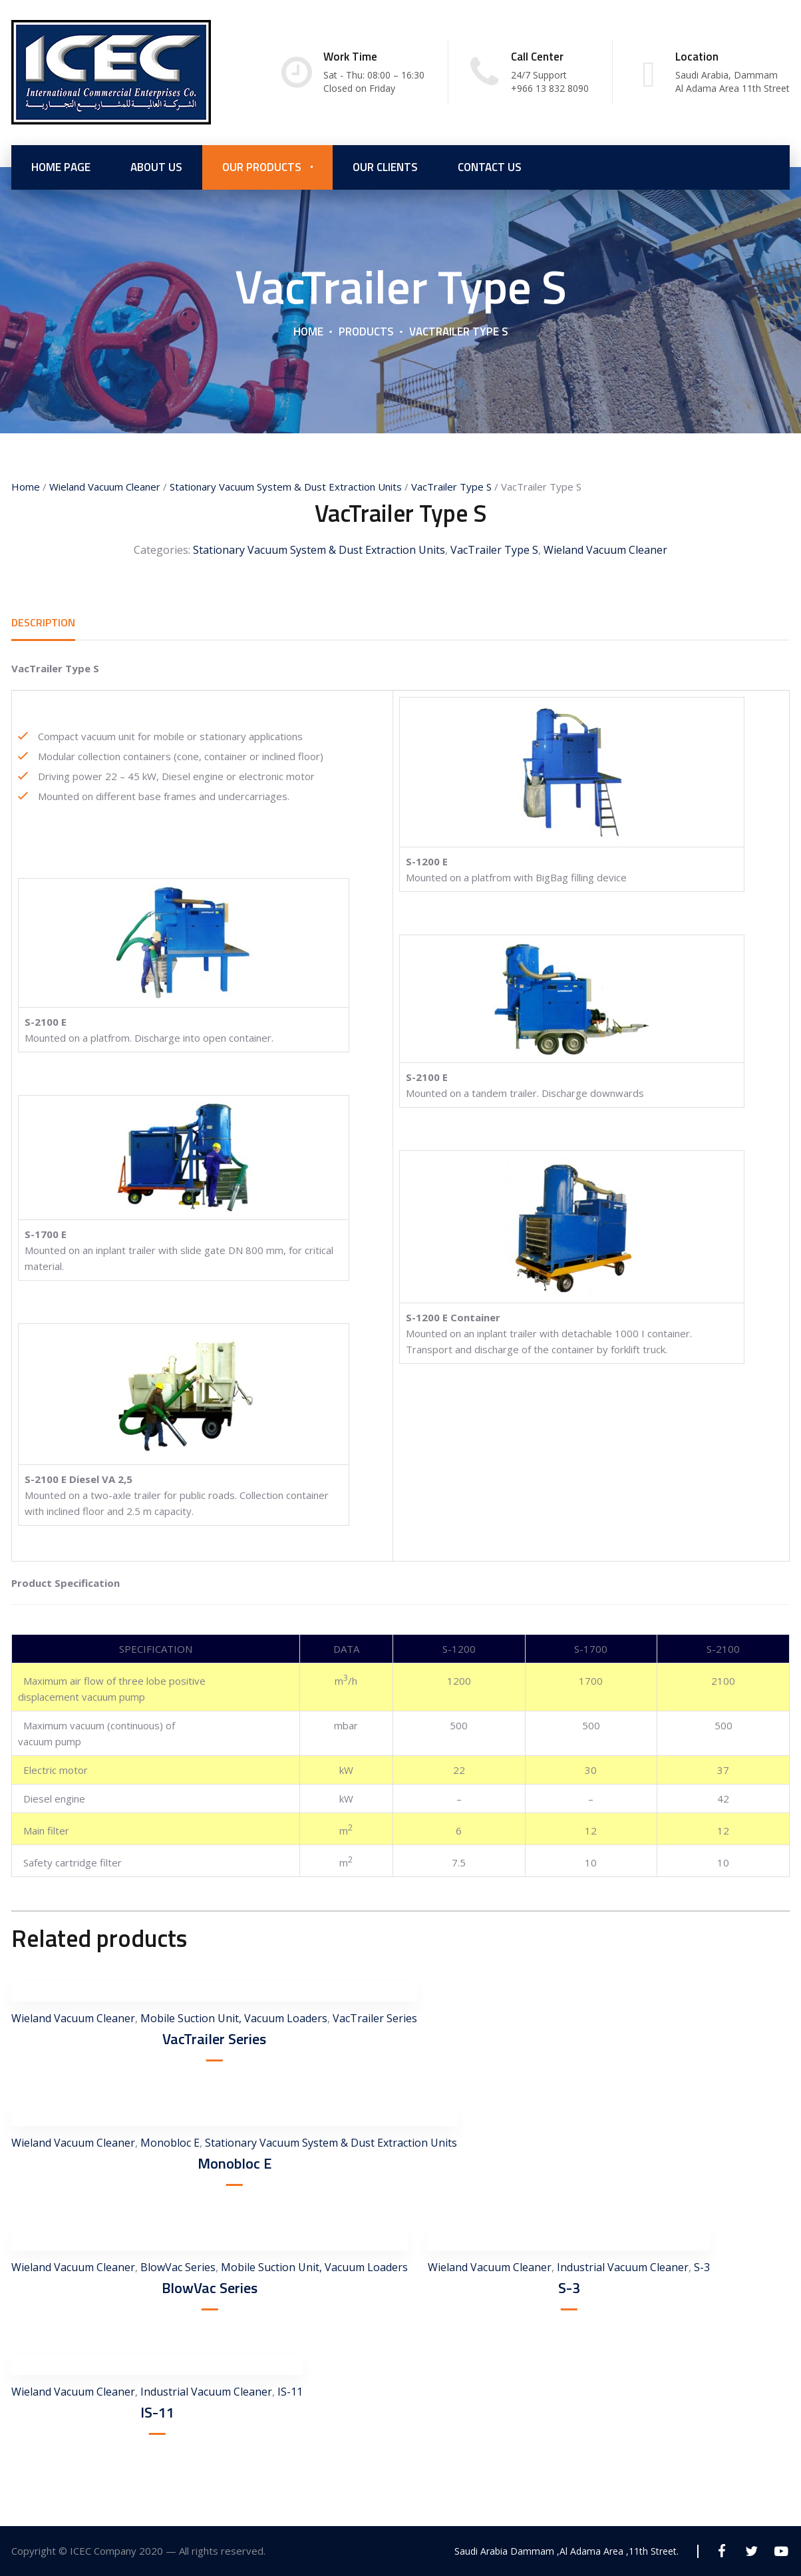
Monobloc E (170, 2142)
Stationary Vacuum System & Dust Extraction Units (286, 487)
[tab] (43, 623)
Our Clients (385, 166)
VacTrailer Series (375, 2018)
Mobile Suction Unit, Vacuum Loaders (233, 2018)
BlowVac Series (178, 2267)
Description (43, 623)
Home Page (60, 166)
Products (366, 330)
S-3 (569, 2287)
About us (156, 166)
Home (308, 330)
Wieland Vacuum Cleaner (104, 487)
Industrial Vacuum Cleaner (623, 2267)
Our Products (261, 166)
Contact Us (490, 166)
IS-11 (157, 2412)
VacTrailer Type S (451, 487)
